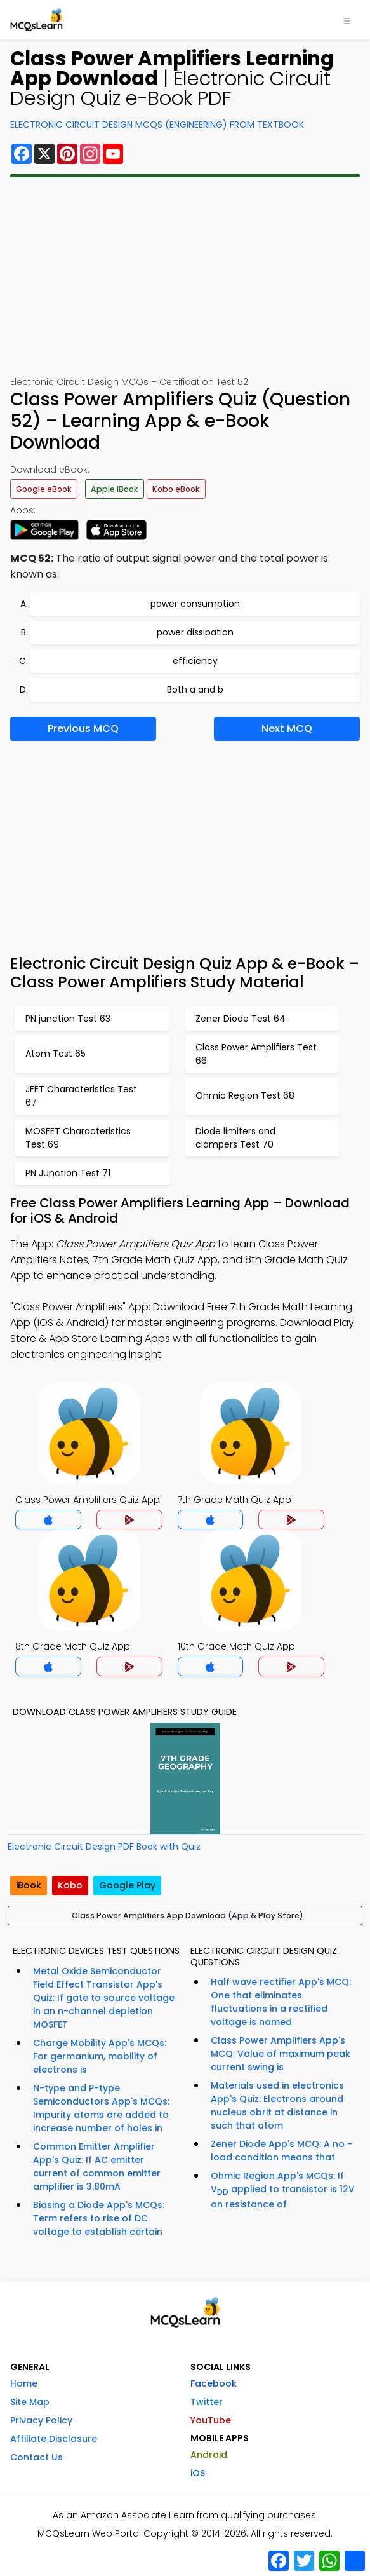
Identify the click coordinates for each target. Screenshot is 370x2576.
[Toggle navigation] (347, 20)
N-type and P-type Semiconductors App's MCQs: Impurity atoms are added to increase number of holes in (101, 2108)
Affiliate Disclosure (53, 2438)
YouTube (210, 2420)
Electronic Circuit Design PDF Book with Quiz (104, 1846)
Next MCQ (286, 728)
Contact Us (36, 2457)
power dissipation (195, 632)
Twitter (206, 2402)
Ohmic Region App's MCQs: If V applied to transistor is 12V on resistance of (283, 2190)
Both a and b (195, 689)
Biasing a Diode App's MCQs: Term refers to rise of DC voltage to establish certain (98, 2218)
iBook (28, 1885)
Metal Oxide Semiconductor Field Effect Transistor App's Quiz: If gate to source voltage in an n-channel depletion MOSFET (104, 1998)
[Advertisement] (185, 276)
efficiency (195, 660)
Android (208, 2454)
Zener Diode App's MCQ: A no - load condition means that (281, 2151)
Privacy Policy (41, 2420)
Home (23, 2383)
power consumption (195, 603)
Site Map (30, 2402)
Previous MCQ (83, 728)
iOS (197, 2473)
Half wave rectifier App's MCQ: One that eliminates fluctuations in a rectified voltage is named (281, 2002)
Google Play (127, 1885)
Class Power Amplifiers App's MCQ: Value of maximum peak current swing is (280, 2053)
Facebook (213, 2383)
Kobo (70, 1885)
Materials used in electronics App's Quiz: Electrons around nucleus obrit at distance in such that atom (277, 2105)
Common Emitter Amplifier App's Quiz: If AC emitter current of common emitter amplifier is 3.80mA (97, 2166)
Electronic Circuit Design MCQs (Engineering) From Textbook (157, 124)
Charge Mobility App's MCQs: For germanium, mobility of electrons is (99, 2056)
